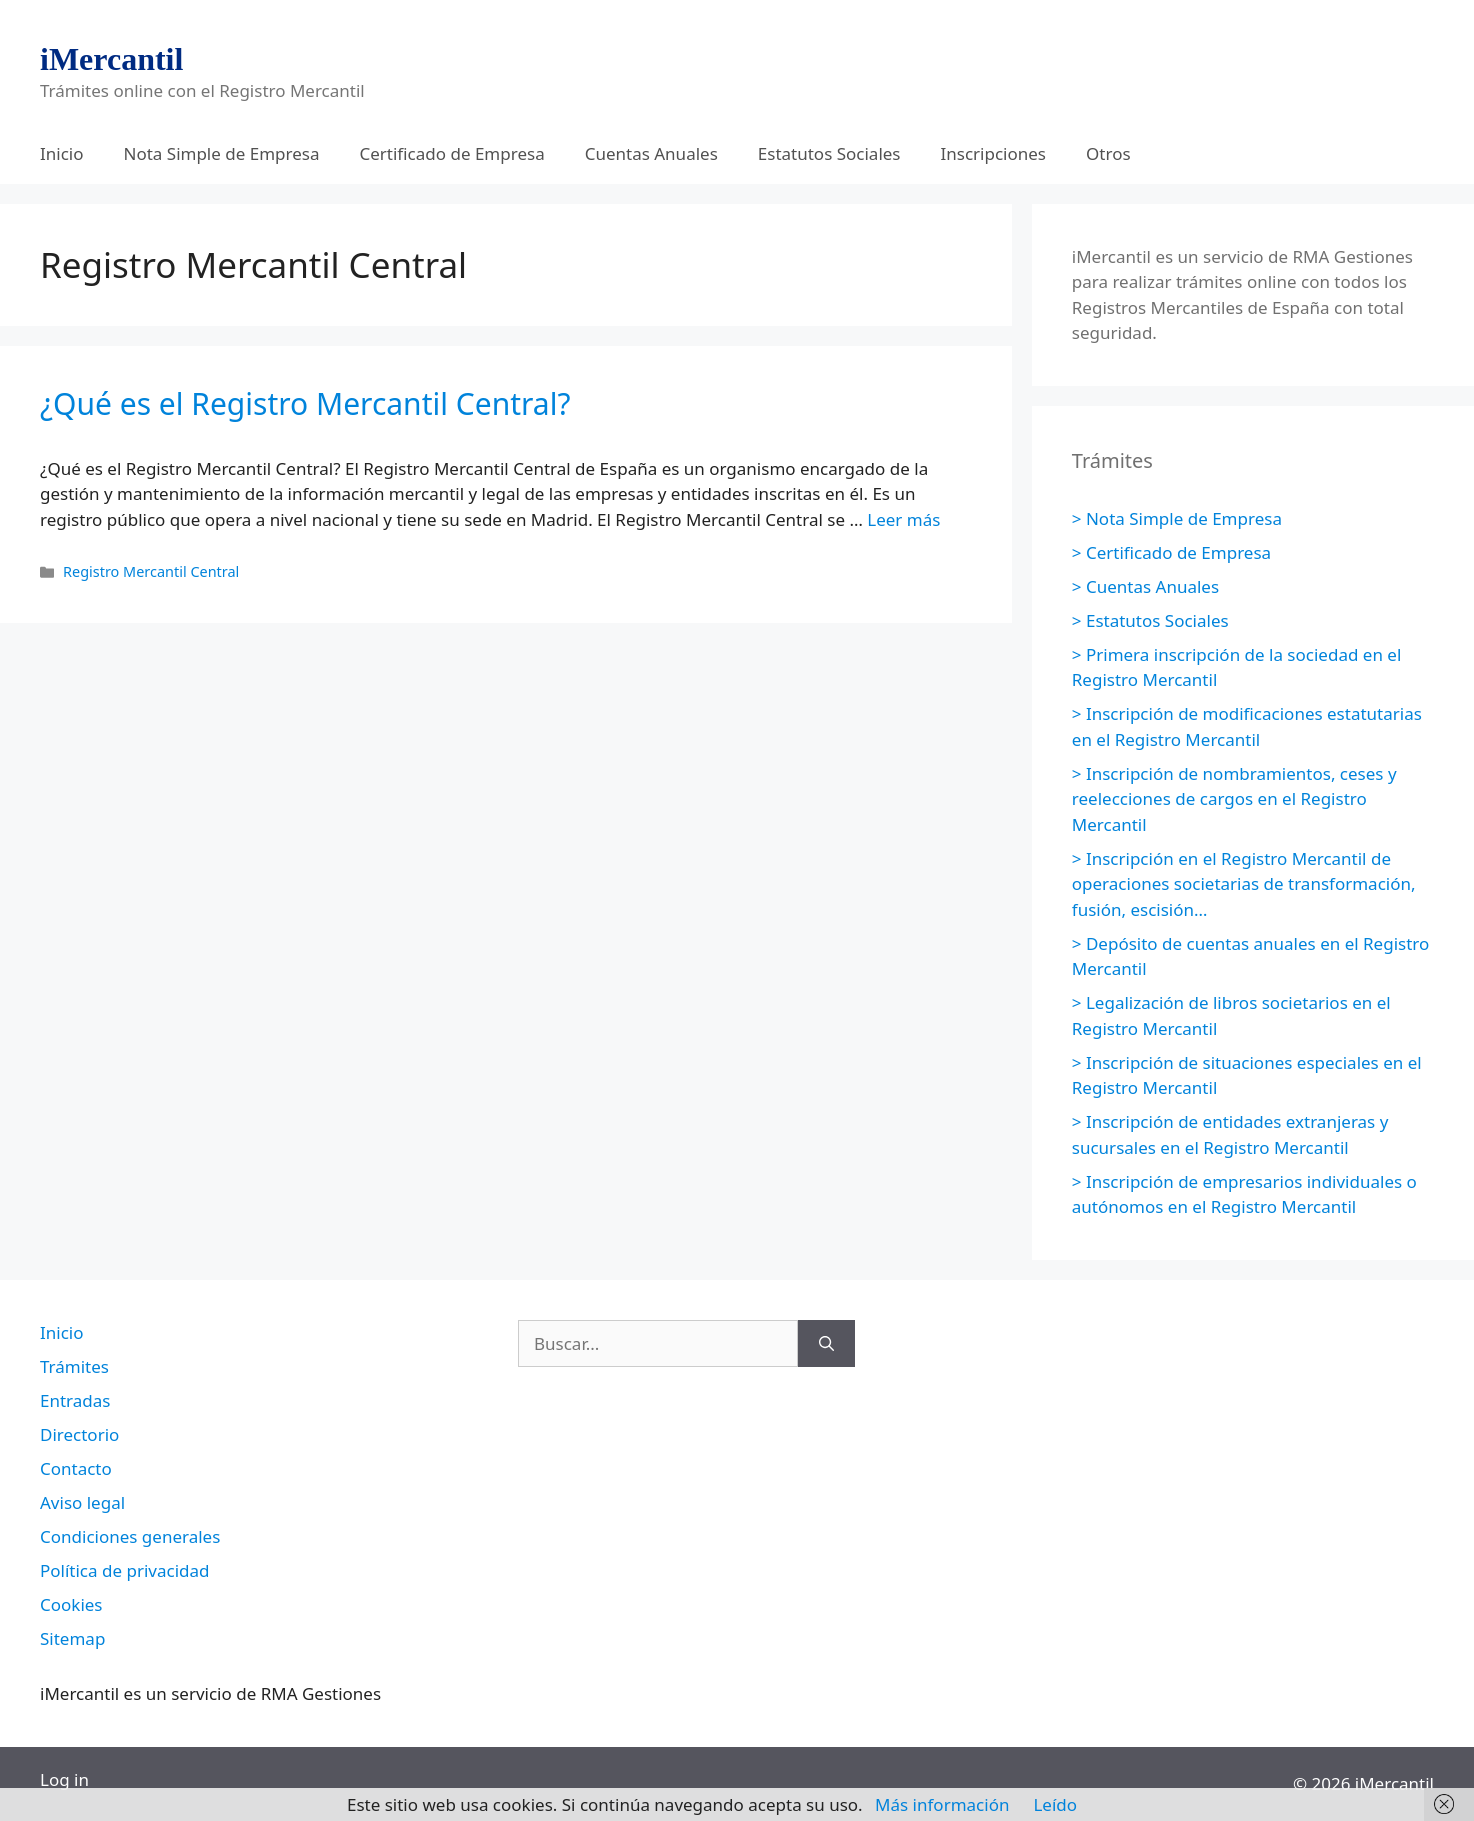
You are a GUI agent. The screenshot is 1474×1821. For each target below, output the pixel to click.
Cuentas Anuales (651, 153)
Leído (1055, 1804)
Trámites (74, 1366)
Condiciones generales (130, 1536)
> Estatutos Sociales (1150, 620)
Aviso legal (82, 1502)
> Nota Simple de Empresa (1177, 518)
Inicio (62, 153)
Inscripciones (994, 153)
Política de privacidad (124, 1570)
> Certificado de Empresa (1171, 552)
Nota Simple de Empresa (222, 153)
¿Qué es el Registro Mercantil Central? (305, 403)
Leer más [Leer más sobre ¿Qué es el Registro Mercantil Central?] (903, 519)
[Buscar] (826, 1344)
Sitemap (72, 1638)
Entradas (75, 1400)
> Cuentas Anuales (1145, 586)
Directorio (79, 1434)
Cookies (71, 1604)
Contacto (76, 1468)
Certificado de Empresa (451, 153)
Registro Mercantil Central (151, 571)
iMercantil (111, 59)
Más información (942, 1804)
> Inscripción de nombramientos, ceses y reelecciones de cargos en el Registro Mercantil (1234, 799)
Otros (1108, 153)
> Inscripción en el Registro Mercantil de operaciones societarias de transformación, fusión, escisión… (1244, 884)
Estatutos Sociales (829, 153)
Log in (64, 1779)
